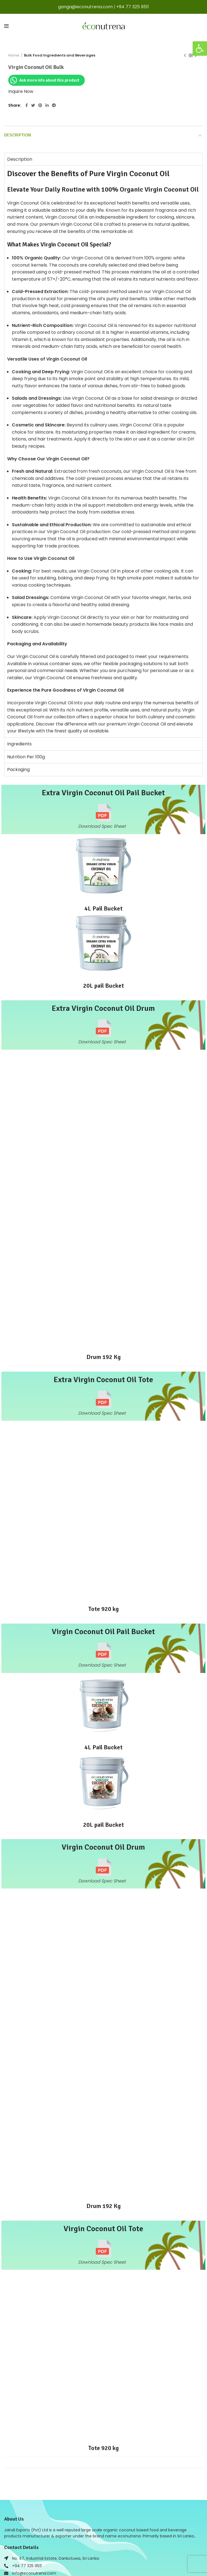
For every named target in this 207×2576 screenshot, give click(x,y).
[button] (200, 48)
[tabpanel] (103, 451)
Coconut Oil (72, 244)
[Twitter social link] (33, 105)
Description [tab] (19, 159)
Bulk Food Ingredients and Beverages (59, 55)
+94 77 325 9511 (132, 7)
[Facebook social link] (26, 105)
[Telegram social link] (54, 105)
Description (17, 135)
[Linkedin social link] (47, 105)
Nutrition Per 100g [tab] (26, 757)
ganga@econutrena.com (85, 7)
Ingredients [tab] (19, 744)
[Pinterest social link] (40, 105)
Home (13, 55)
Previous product (185, 55)
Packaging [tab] (18, 769)
